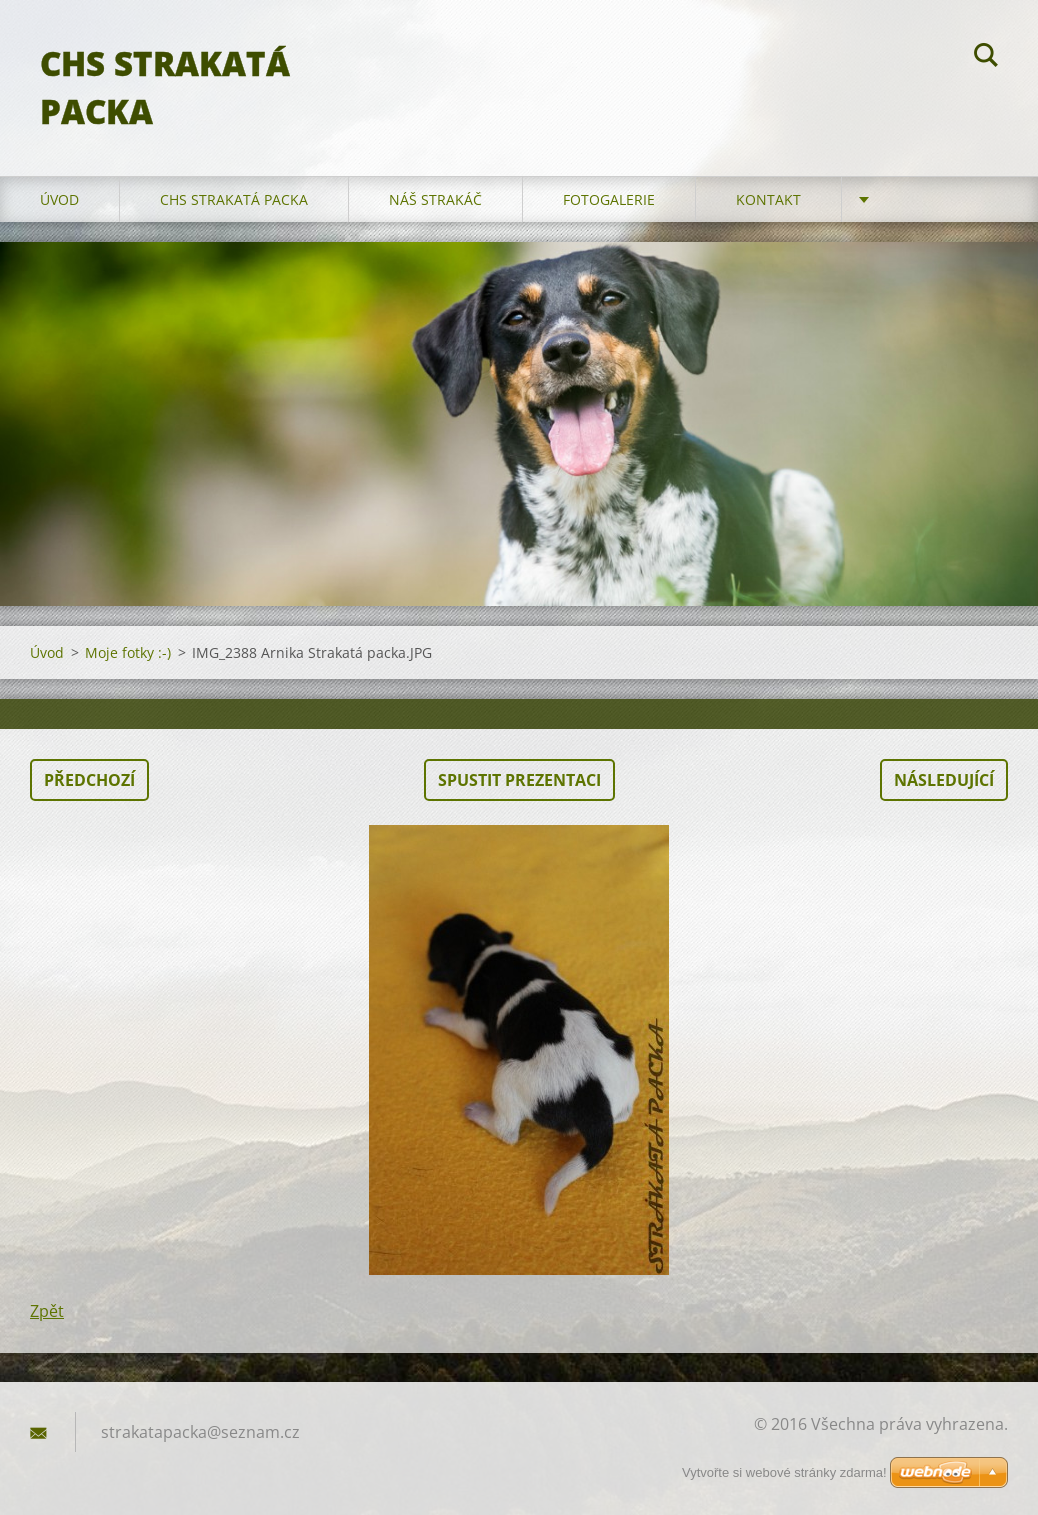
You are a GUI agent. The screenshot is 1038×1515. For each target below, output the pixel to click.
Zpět (47, 1311)
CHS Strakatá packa (234, 199)
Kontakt (768, 199)
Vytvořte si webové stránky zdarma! (784, 1472)
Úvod (59, 199)
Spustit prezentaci (519, 780)
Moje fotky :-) (128, 652)
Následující (944, 780)
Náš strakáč (435, 199)
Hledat (986, 58)
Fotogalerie (609, 199)
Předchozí (89, 780)
